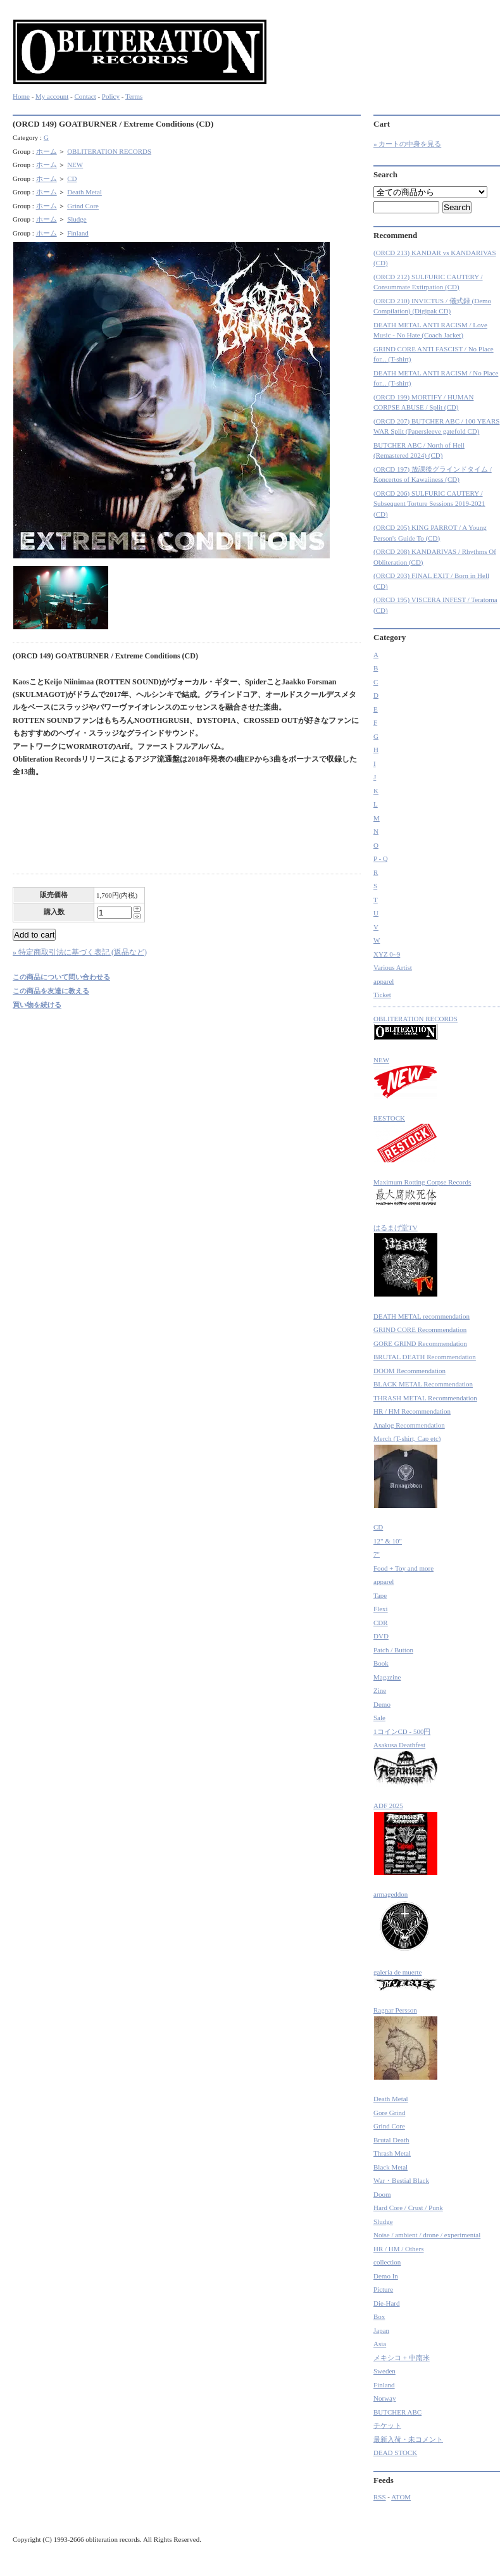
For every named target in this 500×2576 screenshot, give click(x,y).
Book (381, 1663)
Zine (379, 1690)
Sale (379, 1717)
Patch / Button (393, 1650)
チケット (387, 2425)
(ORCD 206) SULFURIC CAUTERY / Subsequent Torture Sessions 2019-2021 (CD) (429, 503)
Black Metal (390, 2167)
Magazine (387, 1677)
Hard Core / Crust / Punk (408, 2207)
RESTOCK (405, 1139)
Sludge (77, 219)
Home (21, 96)
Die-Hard (386, 2303)
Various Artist (392, 967)
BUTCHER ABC (397, 2412)
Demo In (385, 2276)
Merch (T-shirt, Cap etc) (407, 1472)
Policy (111, 96)
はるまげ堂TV (405, 1261)
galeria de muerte (405, 1980)
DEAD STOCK (395, 2452)
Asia (379, 2343)
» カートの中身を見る (407, 144)
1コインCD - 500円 (401, 1731)
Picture (383, 2289)
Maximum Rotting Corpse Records (422, 1193)
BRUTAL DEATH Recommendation (424, 1356)
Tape (380, 1595)
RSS (379, 2497)
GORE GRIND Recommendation (420, 1343)
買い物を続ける (37, 1004)
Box (379, 2316)
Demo (382, 1704)
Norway (384, 2398)
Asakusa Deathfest (405, 1764)
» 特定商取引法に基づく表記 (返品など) (80, 952)
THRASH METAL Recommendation (425, 1398)
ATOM (401, 2497)
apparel (383, 981)
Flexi (380, 1608)
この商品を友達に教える (51, 991)
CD (72, 178)
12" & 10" (387, 1541)
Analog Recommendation (409, 1425)
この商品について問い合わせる (61, 977)
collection (387, 2262)
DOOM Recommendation (409, 1370)
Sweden (384, 2371)
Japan (381, 2330)
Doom (382, 2194)
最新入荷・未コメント (408, 2439)
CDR (380, 1622)
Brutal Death (391, 2140)
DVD (381, 1636)
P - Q (380, 858)
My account (51, 96)
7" (376, 1554)
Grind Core (83, 206)
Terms (133, 96)
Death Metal (84, 192)
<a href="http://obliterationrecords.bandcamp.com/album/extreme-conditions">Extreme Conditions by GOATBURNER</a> (187, 829)
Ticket (382, 994)
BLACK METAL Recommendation (423, 1384)
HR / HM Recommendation (412, 1411)
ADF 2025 (405, 1839)
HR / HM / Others (398, 2248)
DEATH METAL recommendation (421, 1316)
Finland (78, 233)
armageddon (403, 1922)
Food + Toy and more (403, 1568)
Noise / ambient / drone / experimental (426, 2235)
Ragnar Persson (405, 2043)
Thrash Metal (392, 2153)
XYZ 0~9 (386, 954)
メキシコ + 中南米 (401, 2357)
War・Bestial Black (401, 2180)
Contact (85, 96)
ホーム (46, 151)
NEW (75, 164)
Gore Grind (389, 2112)
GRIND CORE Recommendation (419, 1329)
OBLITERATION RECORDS (109, 151)
